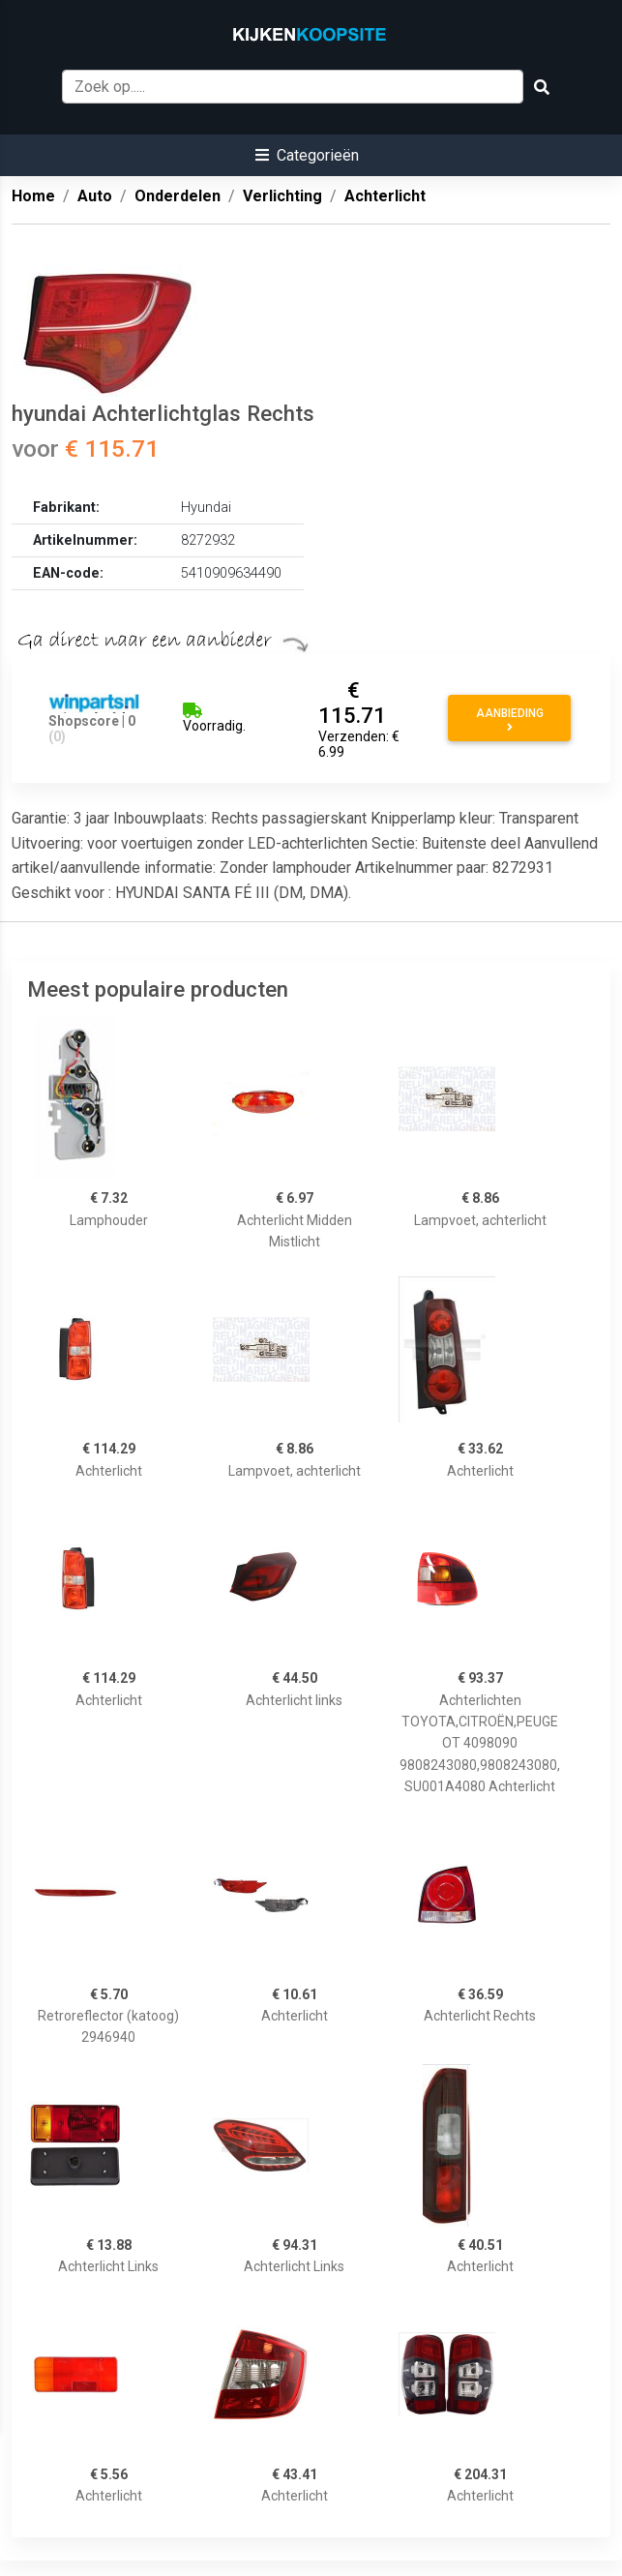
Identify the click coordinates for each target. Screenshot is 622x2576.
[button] (307, 155)
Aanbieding (510, 720)
